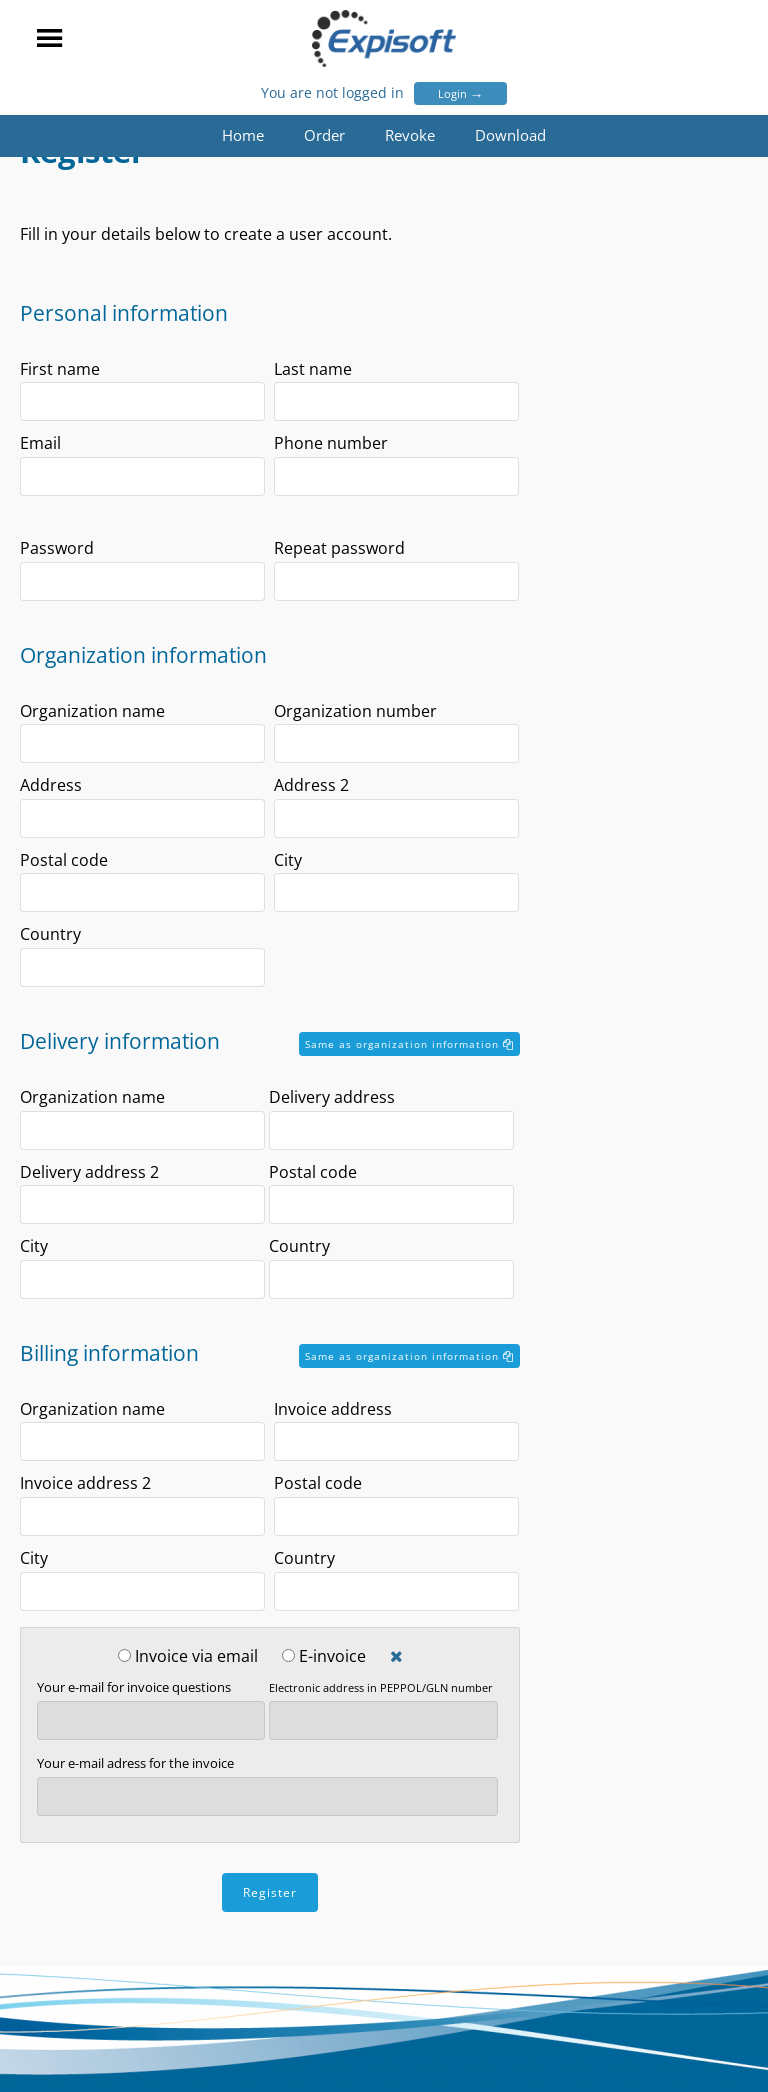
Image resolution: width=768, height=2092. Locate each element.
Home (243, 135)
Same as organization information (409, 1044)
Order (324, 135)
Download (510, 135)
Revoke (410, 135)
